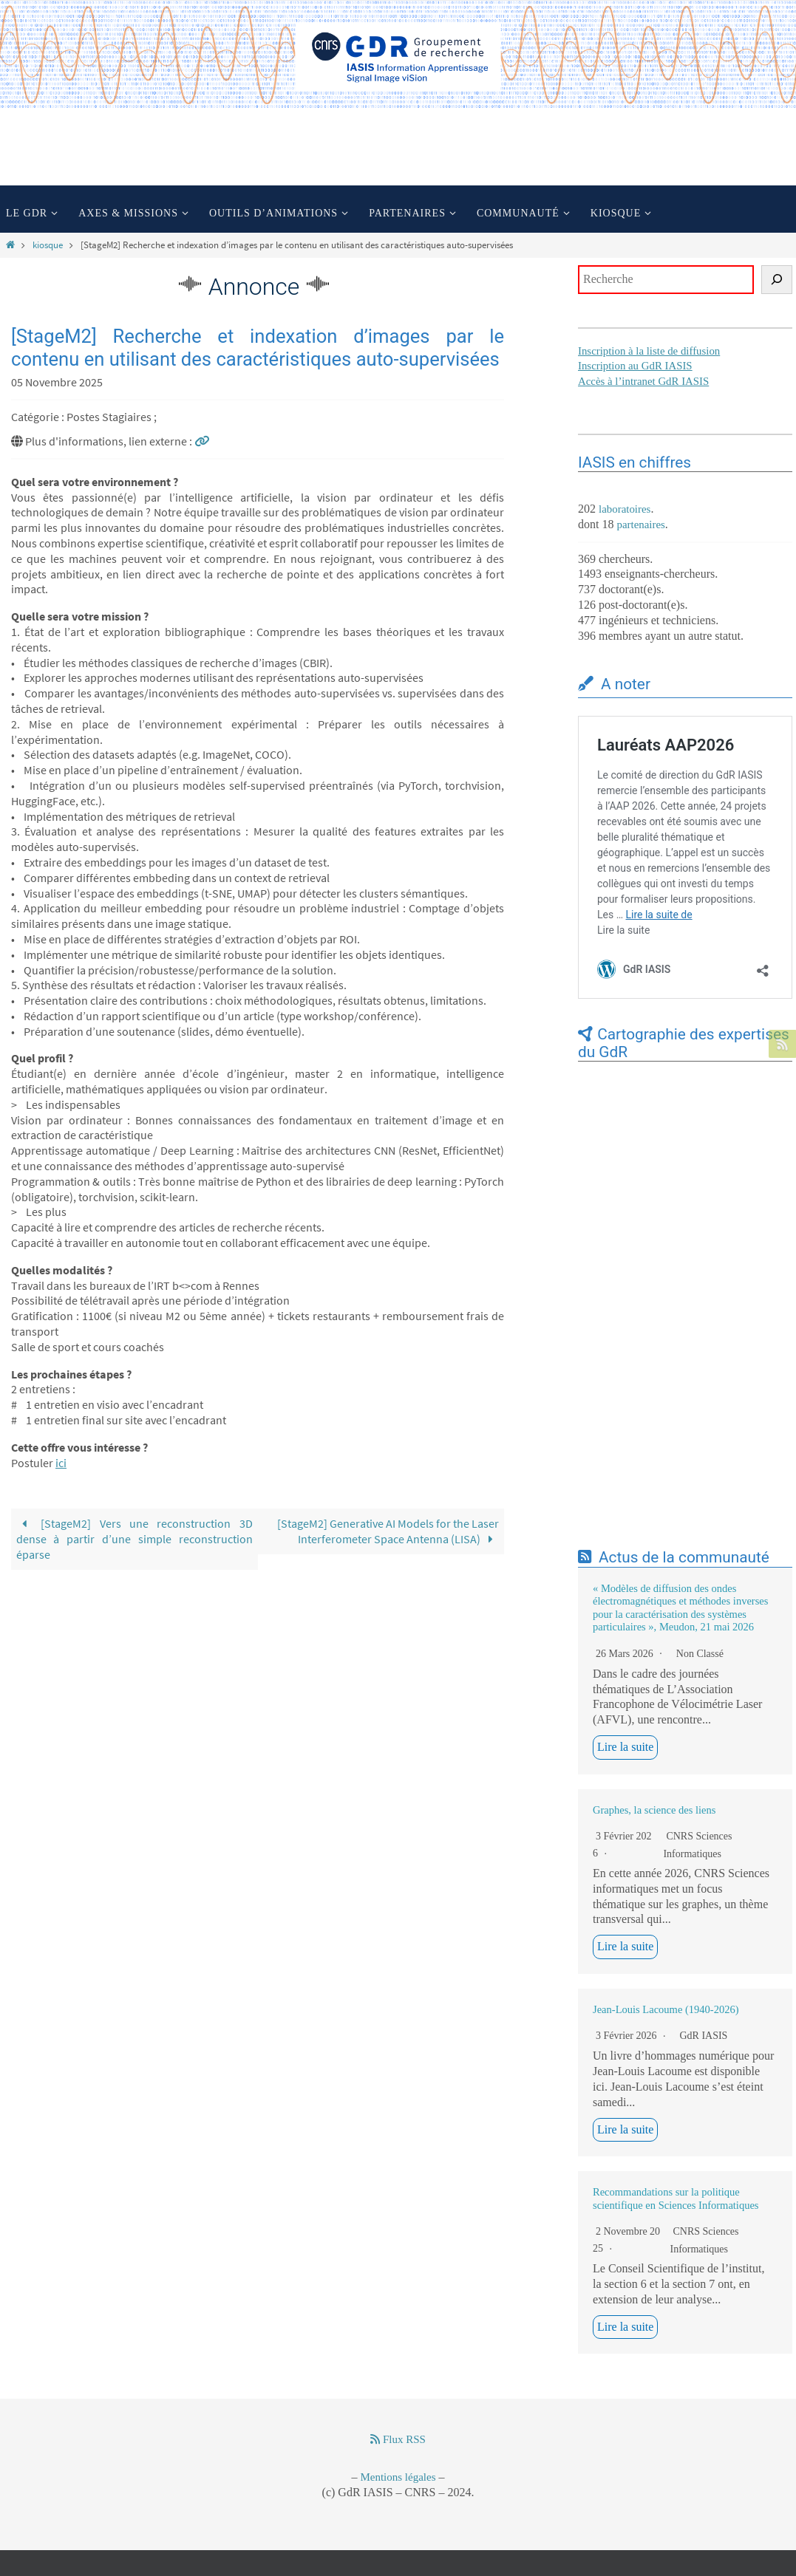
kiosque (48, 244)
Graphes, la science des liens (654, 1810)
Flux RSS (398, 2439)
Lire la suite (625, 1746)
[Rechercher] (776, 279)
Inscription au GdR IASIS (635, 366)
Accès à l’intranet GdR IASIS (644, 381)
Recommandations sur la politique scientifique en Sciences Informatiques (676, 2198)
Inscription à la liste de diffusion (649, 351)
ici (61, 1462)
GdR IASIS (703, 2035)
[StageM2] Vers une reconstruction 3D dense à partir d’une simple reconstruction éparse (134, 1539)
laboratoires (625, 509)
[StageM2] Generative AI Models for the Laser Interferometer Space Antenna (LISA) (388, 1531)
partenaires (640, 524)
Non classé (700, 1653)
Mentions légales (397, 2477)
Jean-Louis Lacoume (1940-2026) (666, 2009)
